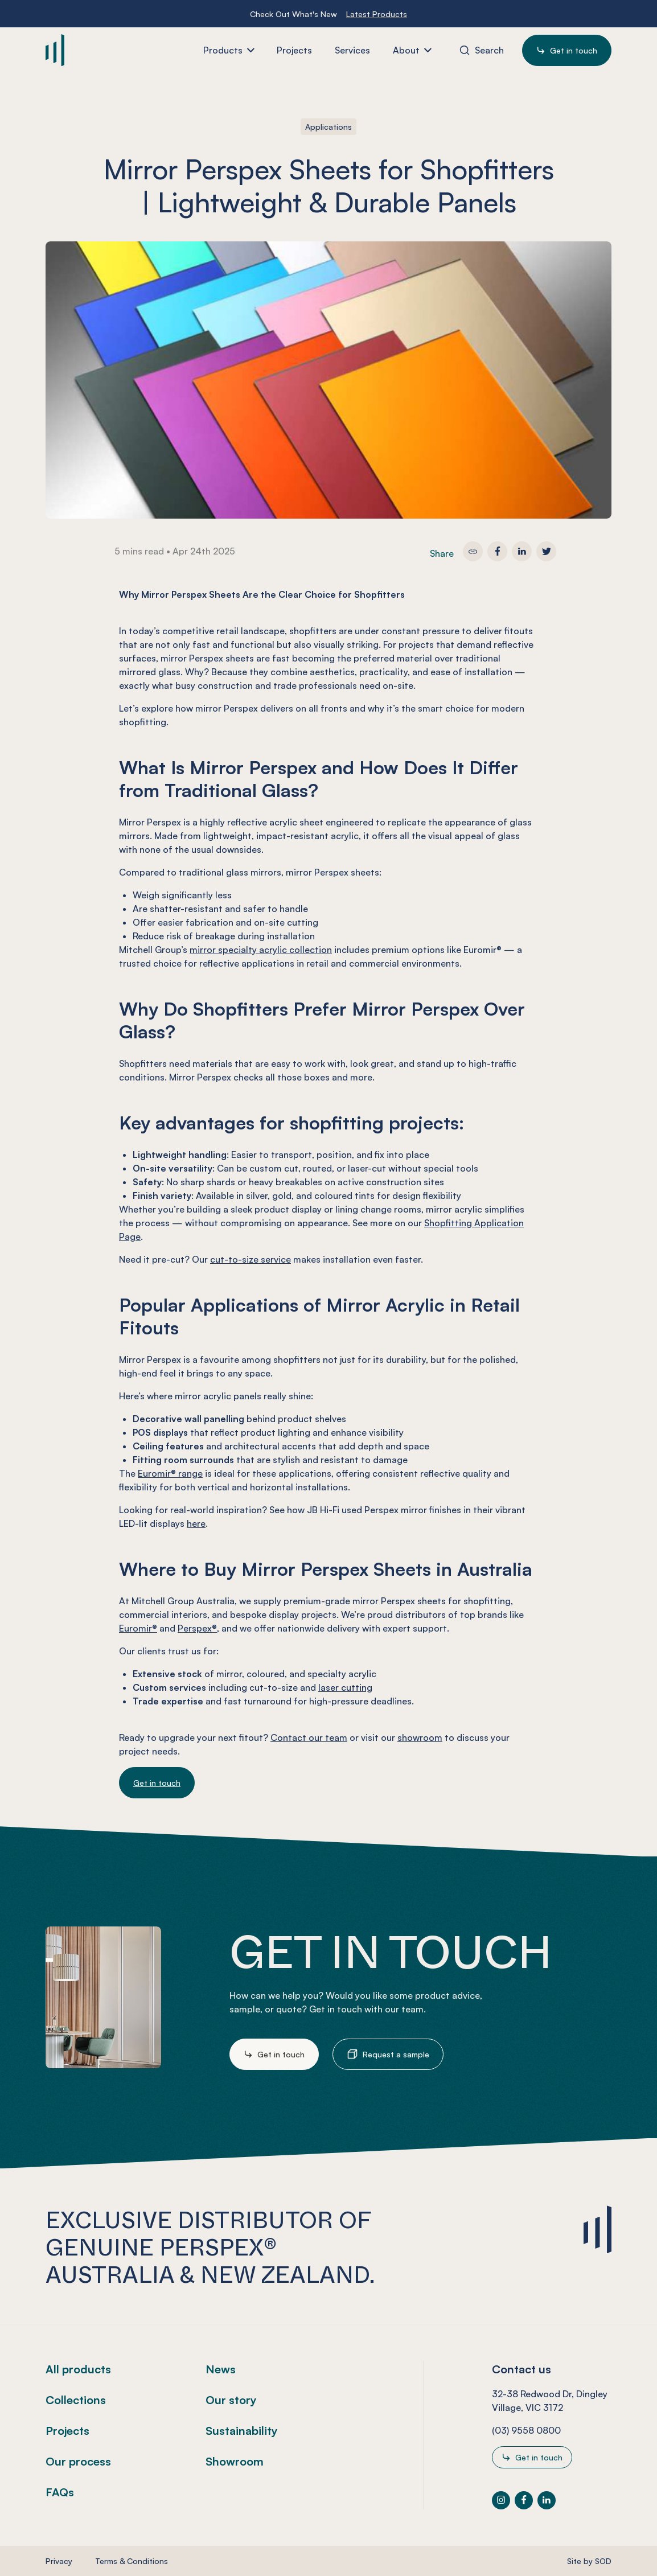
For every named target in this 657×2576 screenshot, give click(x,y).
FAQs (60, 2492)
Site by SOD (589, 2561)
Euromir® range (170, 1473)
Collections (76, 2400)
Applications (328, 127)
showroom (419, 1737)
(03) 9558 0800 (526, 2430)
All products (78, 2369)
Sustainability (242, 2430)
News (221, 2369)
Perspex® (197, 1628)
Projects (67, 2430)
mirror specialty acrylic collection (261, 949)
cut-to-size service (250, 1259)
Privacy (59, 2561)
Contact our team (308, 1737)
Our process (78, 2461)
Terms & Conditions (131, 2561)
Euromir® (138, 1628)
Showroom (235, 2461)
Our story (231, 2400)
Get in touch (156, 1783)
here (196, 1523)
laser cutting (345, 1687)
